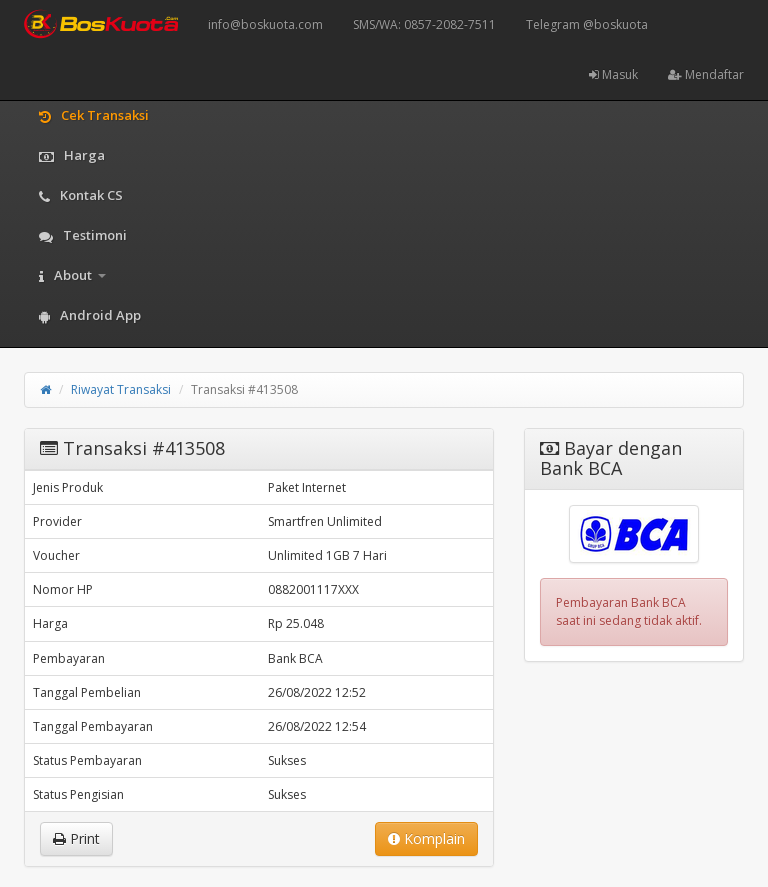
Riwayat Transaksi (121, 389)
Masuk (613, 74)
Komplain (426, 838)
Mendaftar (706, 74)
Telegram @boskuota (587, 24)
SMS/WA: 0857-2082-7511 (424, 24)
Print (76, 838)
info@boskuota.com (265, 24)
